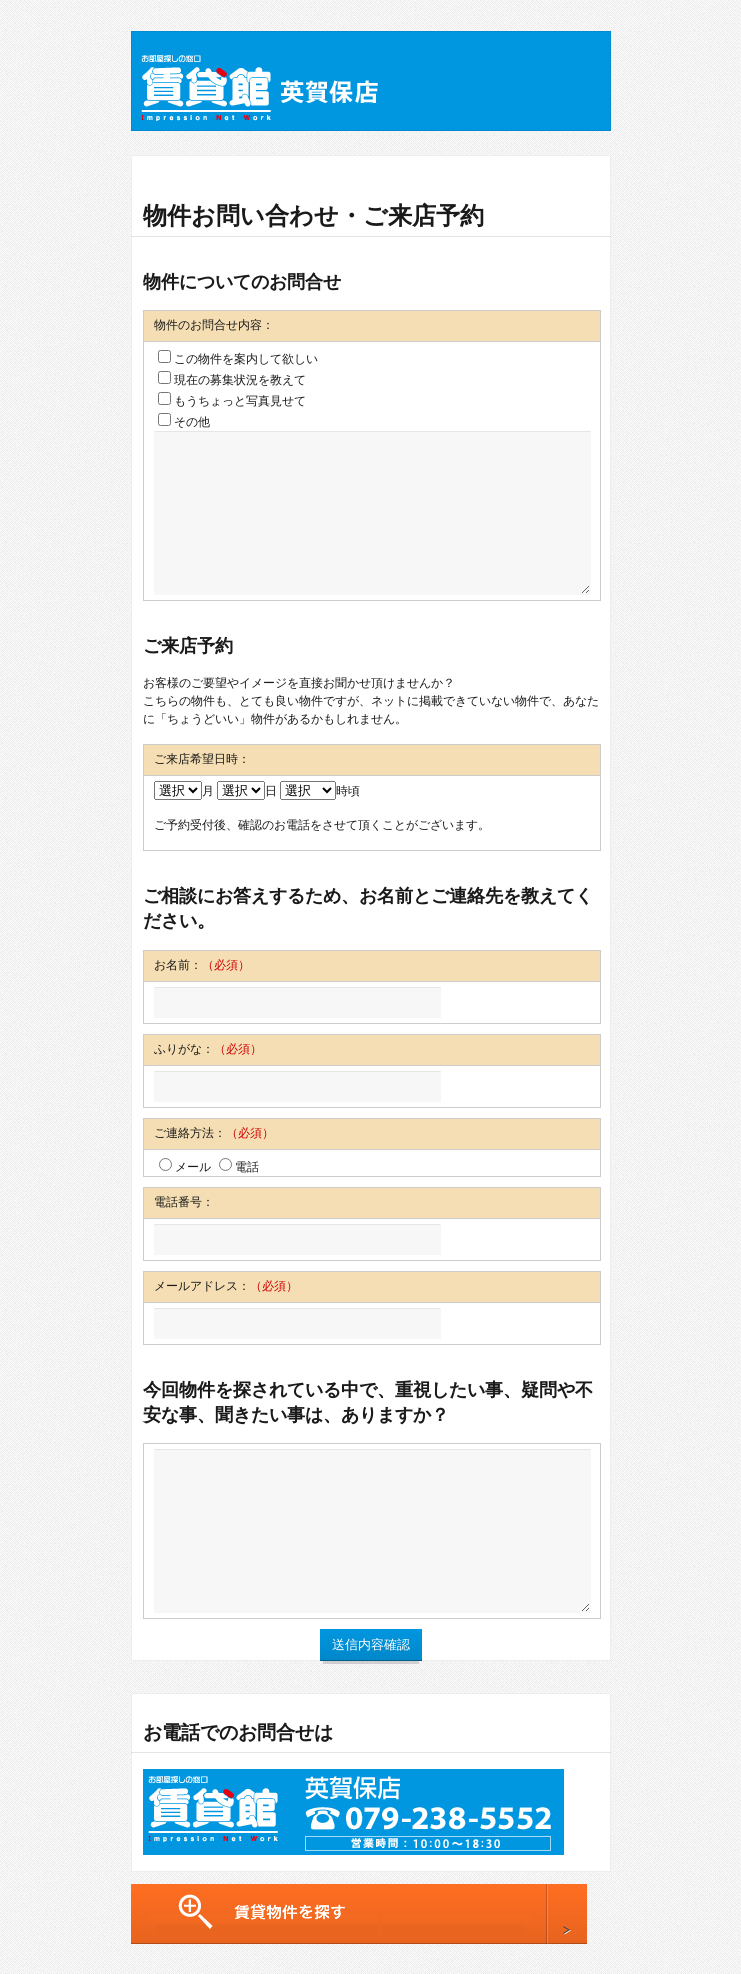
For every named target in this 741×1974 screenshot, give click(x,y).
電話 (239, 1166)
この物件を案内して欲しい (238, 358)
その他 (184, 421)
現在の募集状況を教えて (232, 379)
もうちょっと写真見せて (232, 400)
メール (185, 1166)
